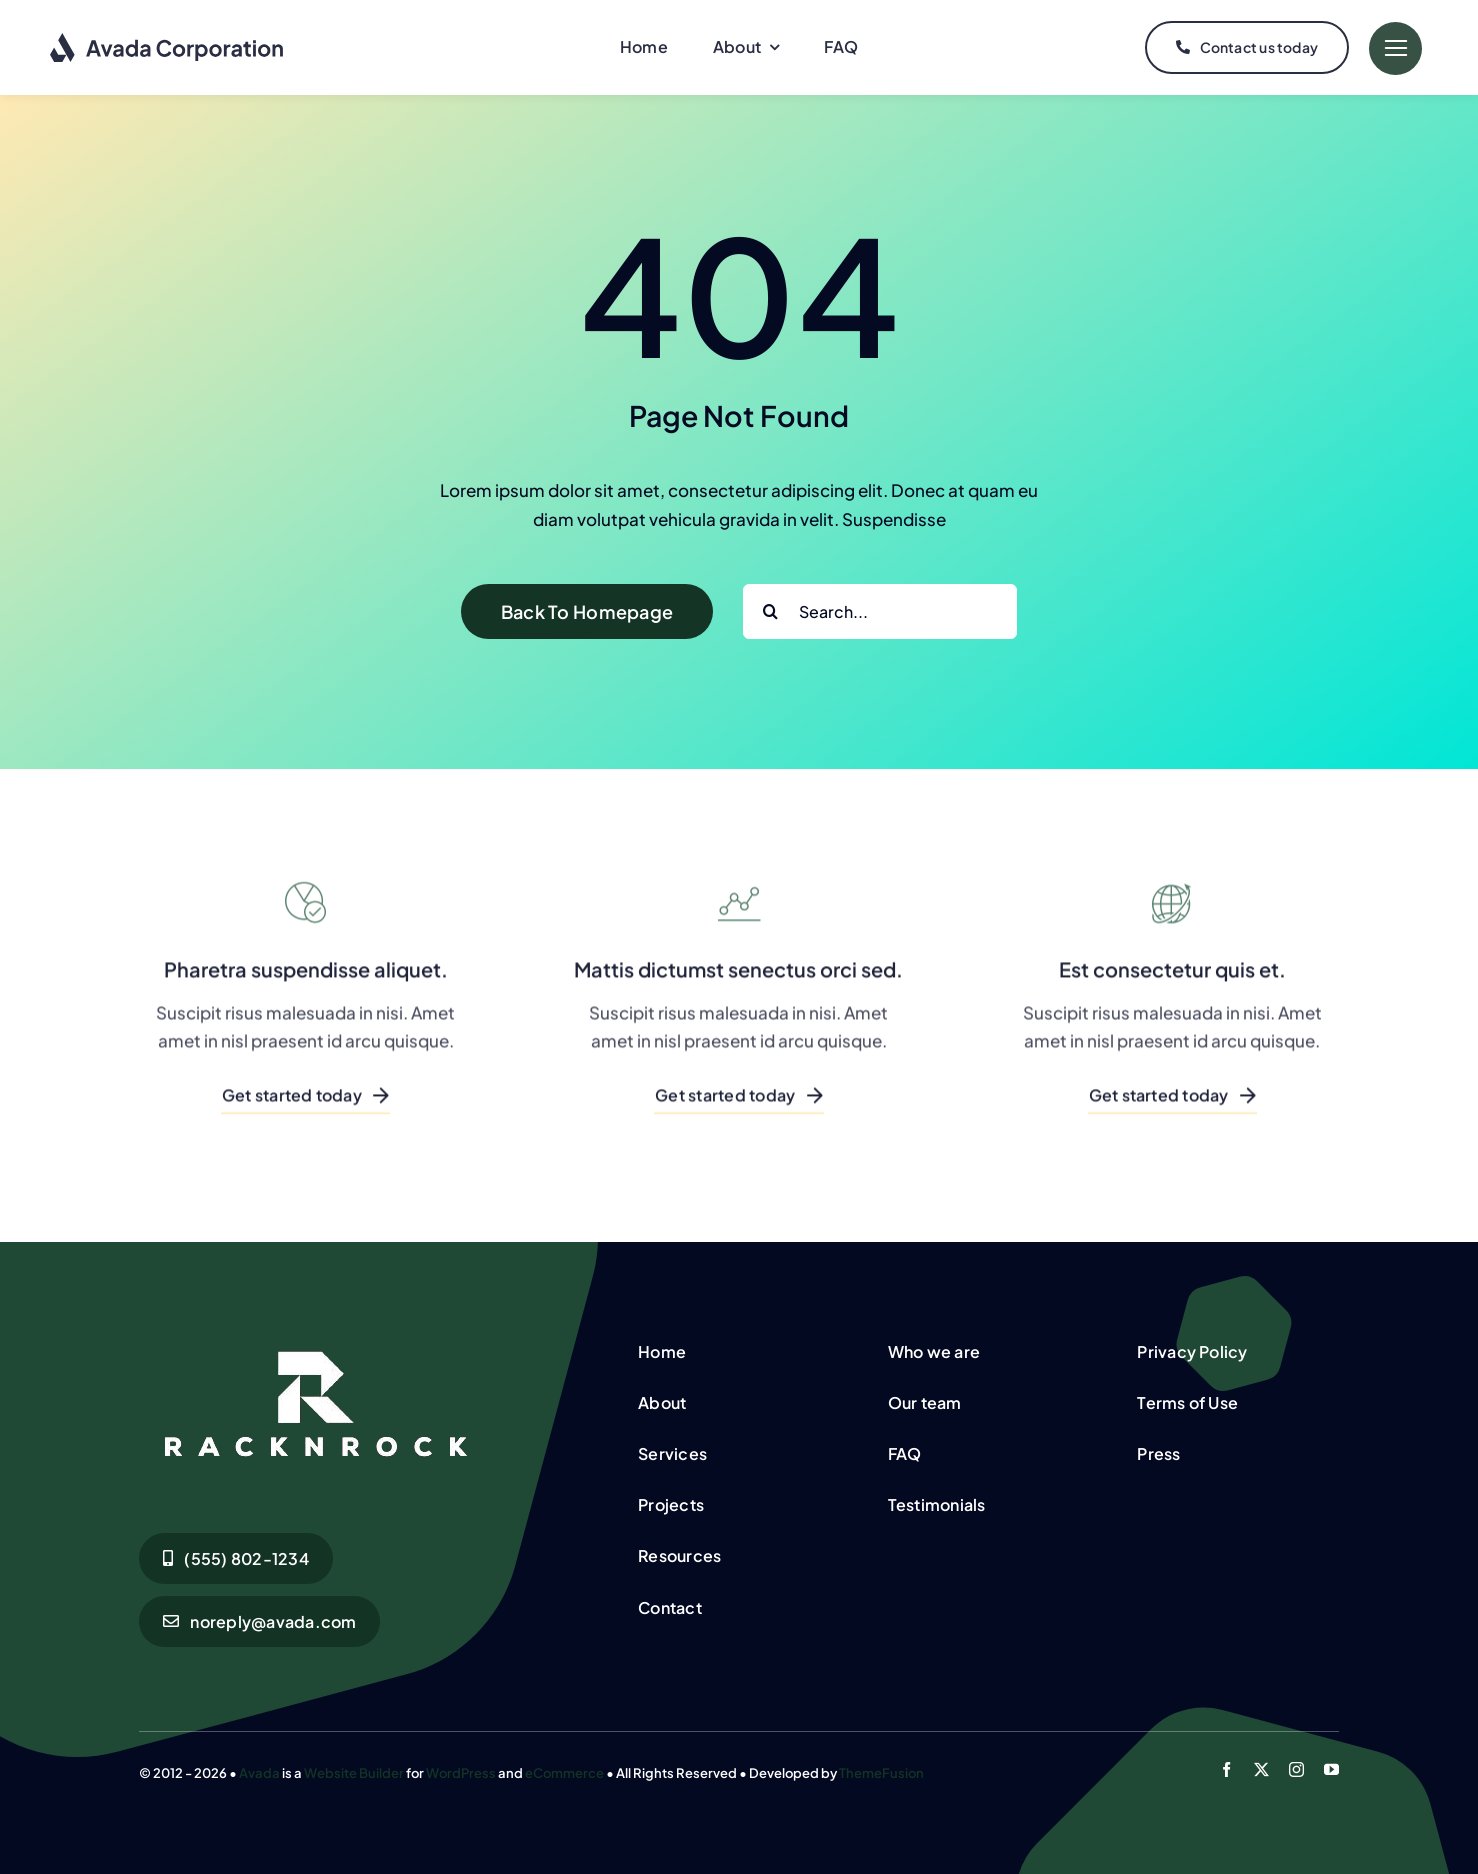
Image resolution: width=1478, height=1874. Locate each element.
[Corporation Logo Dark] (167, 40)
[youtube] (1331, 1769)
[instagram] (1296, 1769)
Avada (259, 1773)
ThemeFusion (881, 1773)
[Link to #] (1395, 48)
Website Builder (354, 1773)
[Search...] (880, 611)
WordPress (461, 1773)
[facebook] (1226, 1769)
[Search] (770, 611)
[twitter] (1261, 1769)
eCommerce (564, 1773)
